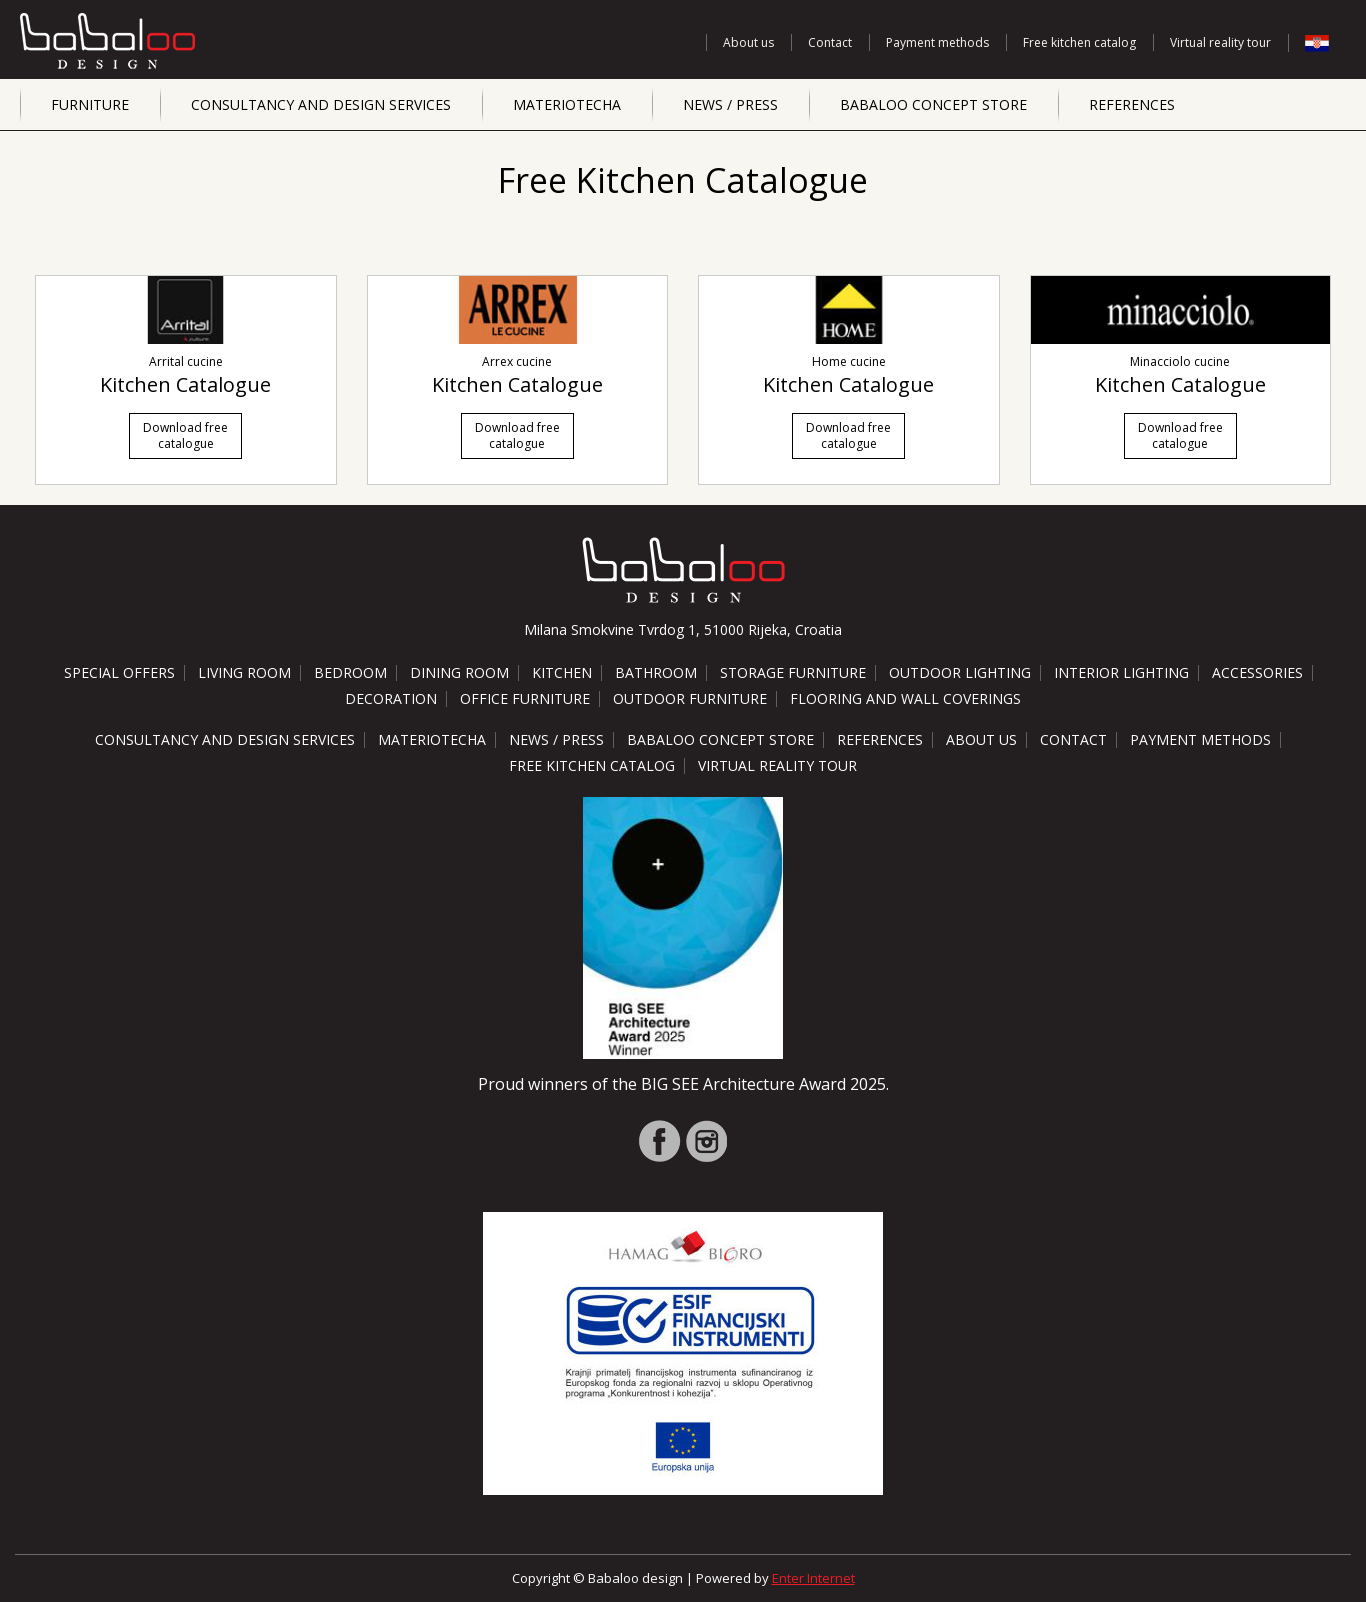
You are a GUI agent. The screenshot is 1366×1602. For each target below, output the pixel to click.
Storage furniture (793, 672)
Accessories (1257, 672)
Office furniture (525, 698)
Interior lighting (1121, 672)
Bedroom (350, 672)
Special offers (119, 672)
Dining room (459, 672)
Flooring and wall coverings (905, 698)
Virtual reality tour (1220, 42)
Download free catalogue (185, 435)
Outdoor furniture (690, 698)
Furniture (90, 104)
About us (748, 42)
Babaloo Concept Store (933, 104)
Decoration (391, 698)
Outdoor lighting (960, 672)
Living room (244, 672)
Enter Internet (813, 1578)
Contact (830, 42)
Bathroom (656, 672)
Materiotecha (567, 104)
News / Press (730, 104)
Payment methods (937, 42)
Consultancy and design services (321, 104)
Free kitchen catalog (1079, 42)
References (1132, 104)
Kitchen (562, 672)
